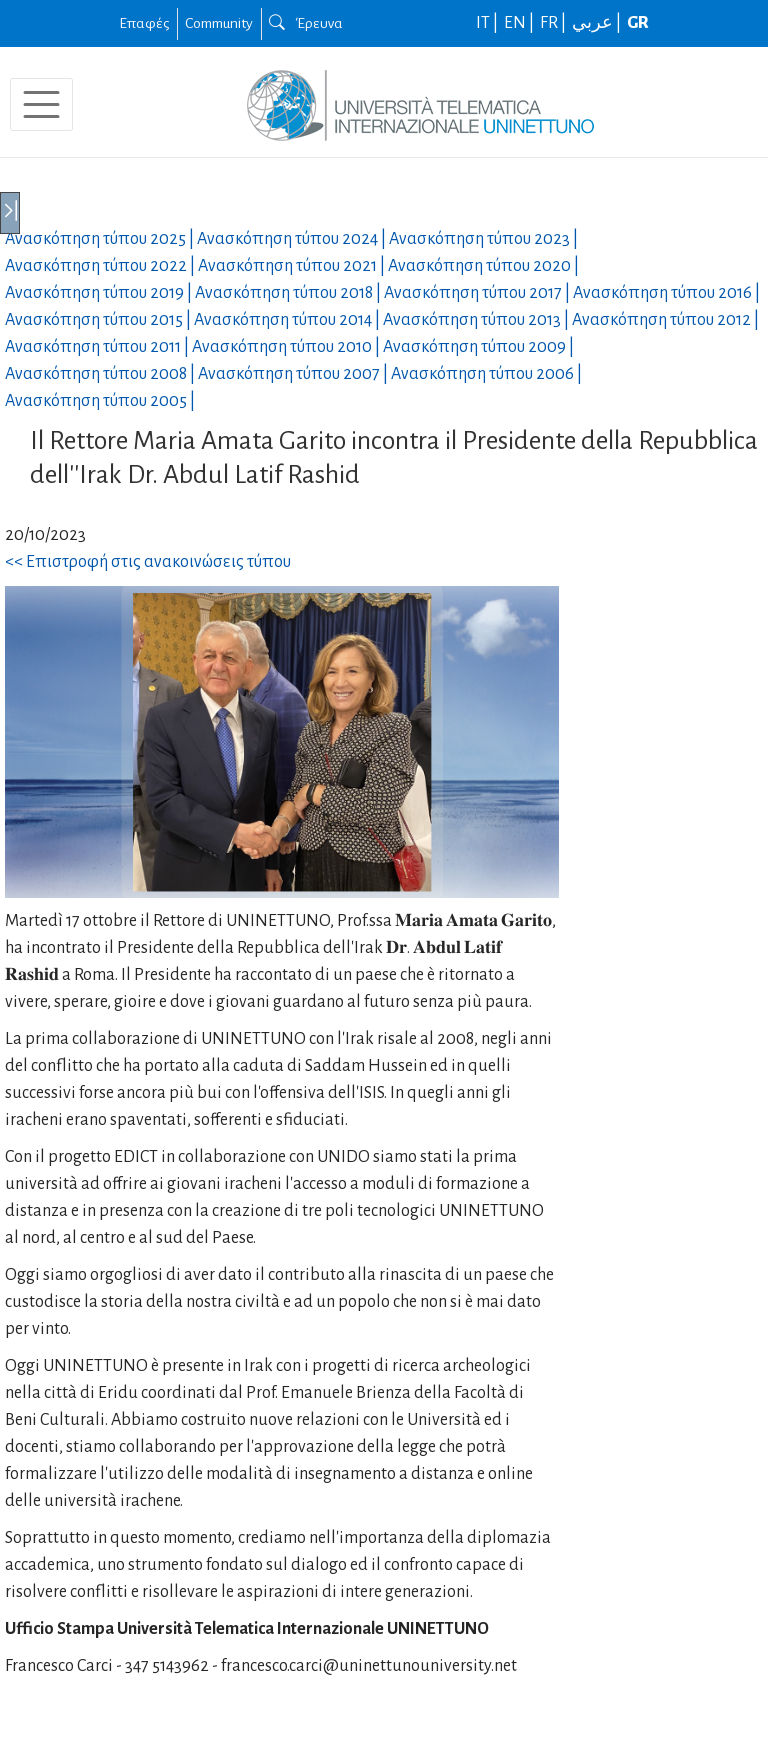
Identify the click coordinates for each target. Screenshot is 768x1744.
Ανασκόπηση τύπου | (101, 239)
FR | (554, 23)
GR (638, 23)
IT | (488, 23)
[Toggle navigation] (41, 104)
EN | (520, 23)
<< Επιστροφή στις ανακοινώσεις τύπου (148, 562)
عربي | (598, 23)
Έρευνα (306, 23)
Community (219, 23)
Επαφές (144, 23)
